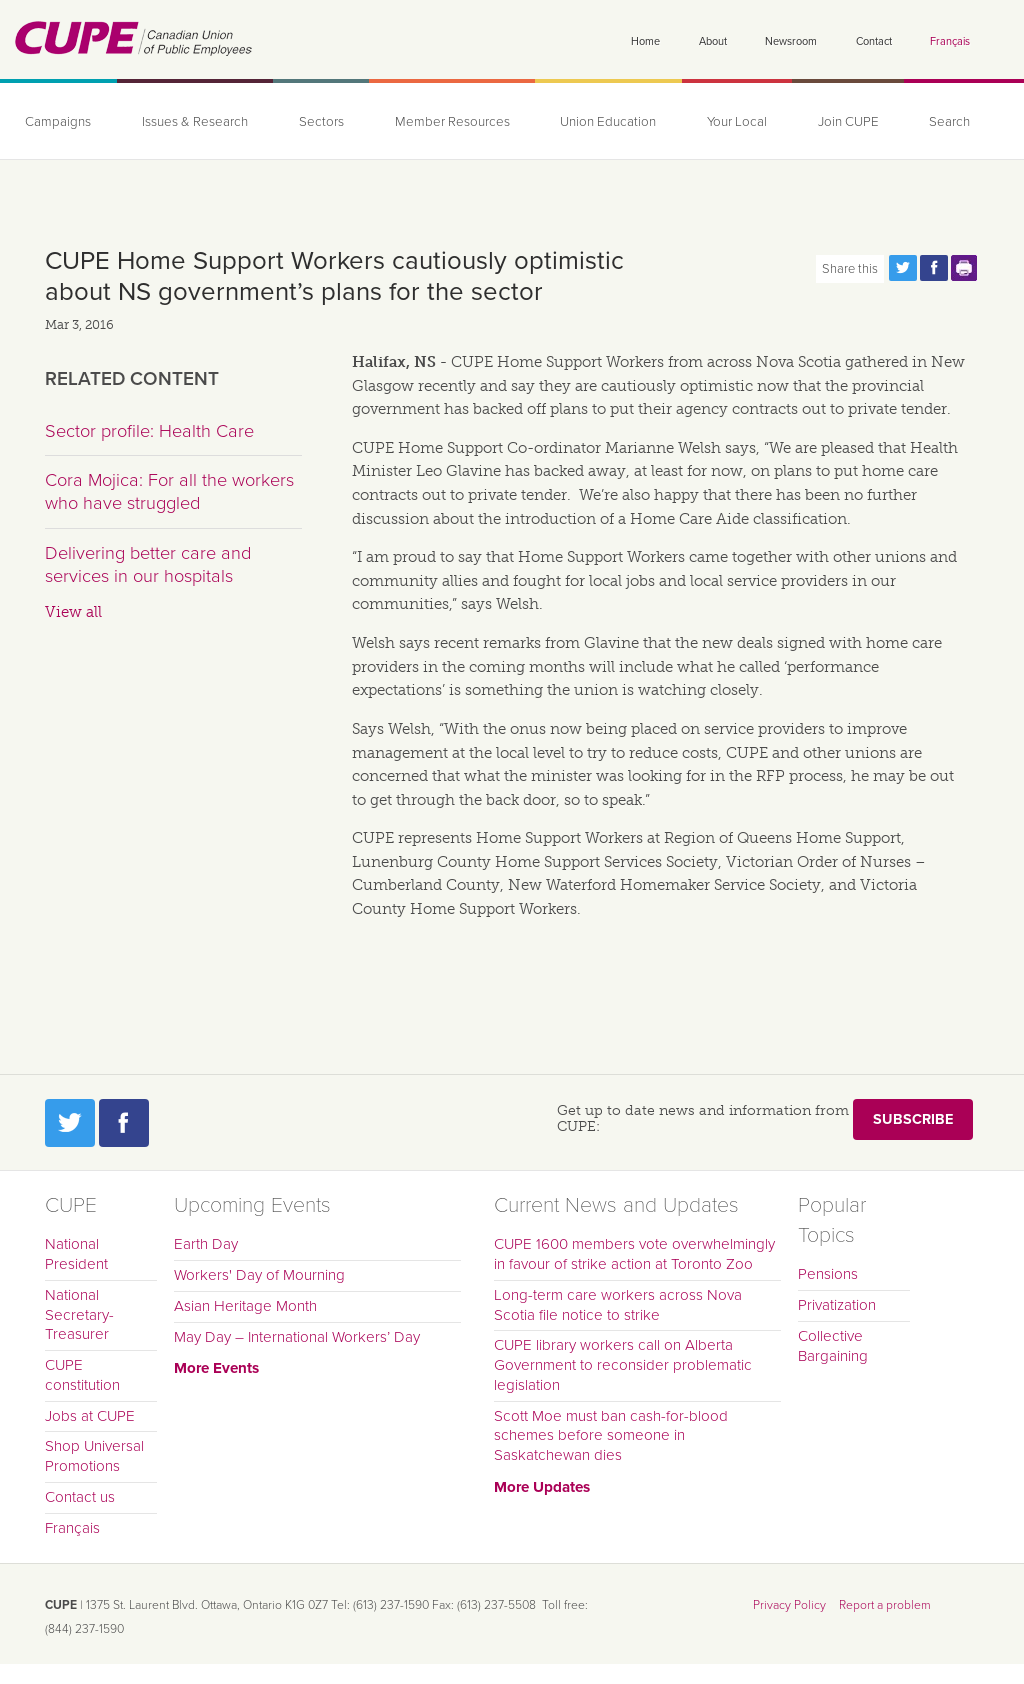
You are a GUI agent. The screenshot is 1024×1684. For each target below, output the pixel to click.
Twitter (70, 1123)
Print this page (965, 268)
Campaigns (58, 122)
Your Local (737, 122)
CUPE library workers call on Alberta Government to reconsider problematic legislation (623, 1365)
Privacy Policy (789, 1605)
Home (645, 41)
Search (949, 122)
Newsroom (791, 41)
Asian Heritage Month (245, 1306)
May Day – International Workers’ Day (297, 1337)
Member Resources (452, 122)
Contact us (80, 1497)
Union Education (608, 122)
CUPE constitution (82, 1375)
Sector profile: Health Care (149, 431)
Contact (874, 41)
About (713, 41)
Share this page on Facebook (934, 268)
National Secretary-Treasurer (79, 1315)
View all (73, 612)
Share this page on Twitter (903, 268)
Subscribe (913, 1119)
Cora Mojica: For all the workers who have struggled (169, 492)
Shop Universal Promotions (94, 1456)
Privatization (837, 1305)
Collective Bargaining (833, 1346)
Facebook (124, 1123)
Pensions (828, 1274)
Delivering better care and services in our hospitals (148, 565)
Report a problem (885, 1605)
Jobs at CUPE (90, 1416)
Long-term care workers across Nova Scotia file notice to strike (618, 1305)
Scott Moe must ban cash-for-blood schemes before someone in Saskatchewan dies (611, 1436)
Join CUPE (848, 122)
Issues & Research (195, 122)
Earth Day (206, 1244)
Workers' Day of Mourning (259, 1275)
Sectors (321, 122)
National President (76, 1254)
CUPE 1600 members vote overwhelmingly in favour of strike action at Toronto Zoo (634, 1254)
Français (950, 41)
